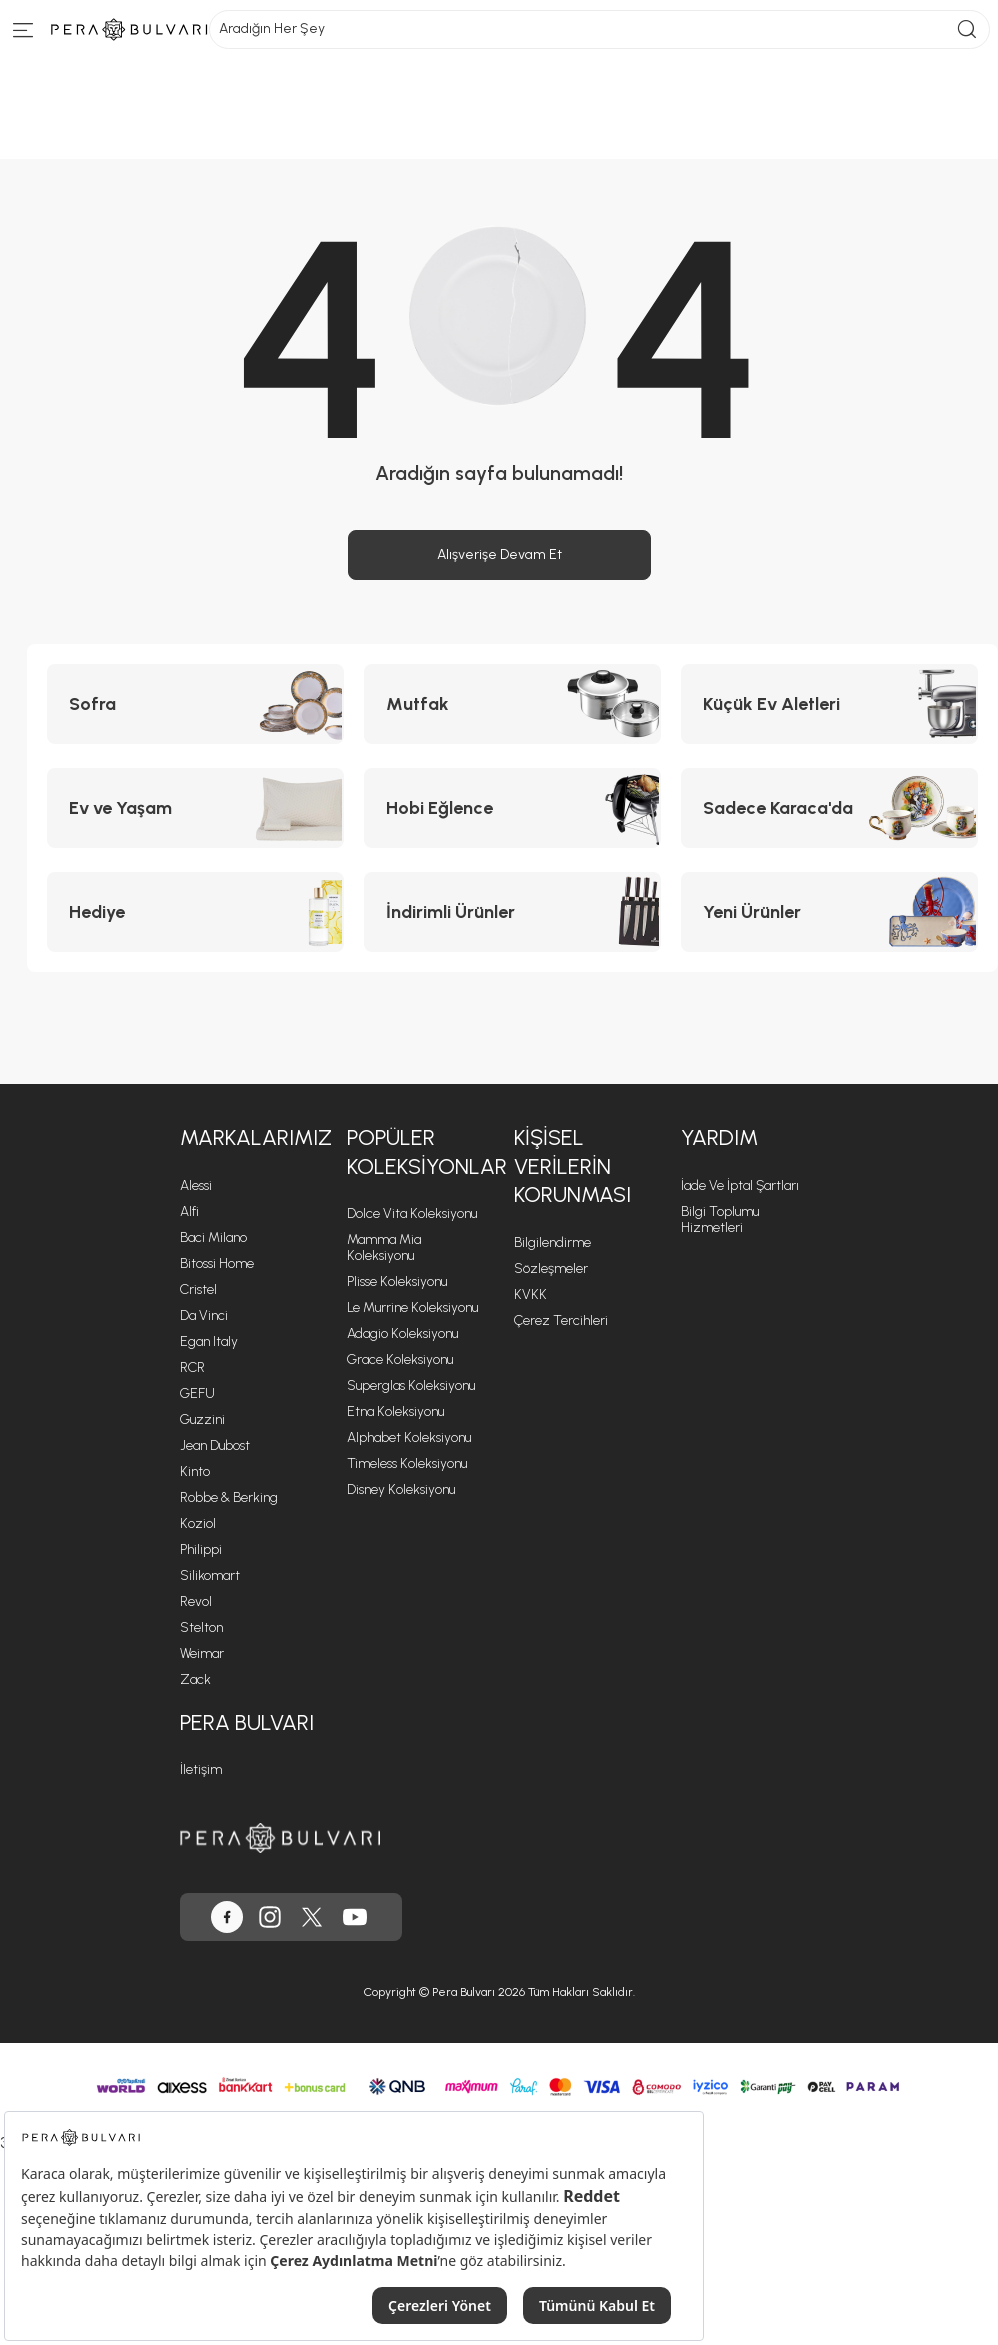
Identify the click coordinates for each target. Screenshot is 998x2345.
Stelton (201, 1627)
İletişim (201, 1769)
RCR (192, 1367)
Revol (196, 1601)
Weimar (202, 1653)
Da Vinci (204, 1315)
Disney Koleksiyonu (401, 1489)
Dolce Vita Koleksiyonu (412, 1213)
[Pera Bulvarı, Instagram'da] (270, 1917)
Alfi (189, 1211)
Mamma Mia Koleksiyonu (384, 1247)
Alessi (196, 1185)
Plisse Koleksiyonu (397, 1281)
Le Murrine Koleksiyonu (412, 1307)
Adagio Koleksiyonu (402, 1333)
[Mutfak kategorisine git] (512, 704)
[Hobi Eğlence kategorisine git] (512, 808)
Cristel (198, 1289)
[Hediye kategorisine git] (195, 912)
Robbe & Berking (229, 1497)
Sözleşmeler (551, 1268)
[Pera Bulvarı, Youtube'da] (355, 1917)
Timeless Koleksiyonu (407, 1463)
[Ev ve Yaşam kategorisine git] (195, 808)
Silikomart (210, 1575)
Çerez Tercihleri (561, 1320)
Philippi (201, 1549)
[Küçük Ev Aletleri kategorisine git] (829, 704)
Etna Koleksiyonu (395, 1411)
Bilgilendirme (552, 1242)
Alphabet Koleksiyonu (409, 1437)
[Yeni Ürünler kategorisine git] (829, 912)
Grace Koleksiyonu (400, 1359)
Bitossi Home (217, 1263)
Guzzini (202, 1419)
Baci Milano (213, 1237)
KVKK (530, 1294)
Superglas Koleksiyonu (411, 1385)
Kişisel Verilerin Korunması (572, 1166)
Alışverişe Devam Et (499, 554)
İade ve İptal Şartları (740, 1185)
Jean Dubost (215, 1445)
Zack (195, 1679)
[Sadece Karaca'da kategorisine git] (829, 808)
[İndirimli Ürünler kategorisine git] (512, 912)
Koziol (198, 1523)
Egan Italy (209, 1341)
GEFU (197, 1393)
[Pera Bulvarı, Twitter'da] (312, 1917)
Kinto (195, 1471)
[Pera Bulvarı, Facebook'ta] (227, 1917)
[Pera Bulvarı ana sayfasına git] (280, 1837)
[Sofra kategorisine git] (195, 704)
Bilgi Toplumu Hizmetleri (720, 1219)
